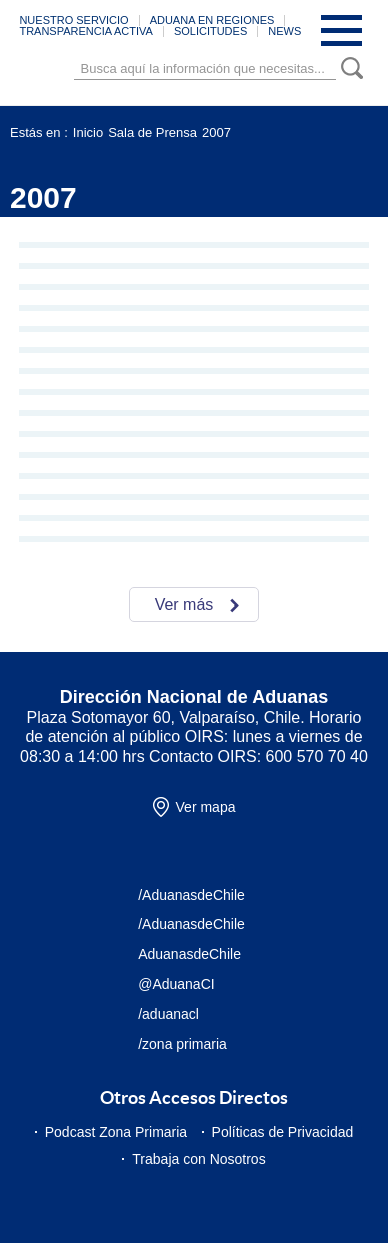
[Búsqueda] (205, 68)
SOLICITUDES (210, 31)
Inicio (88, 132)
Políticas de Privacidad (283, 1132)
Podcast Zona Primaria (116, 1132)
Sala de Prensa (152, 132)
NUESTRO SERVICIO (73, 20)
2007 (216, 132)
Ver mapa (206, 807)
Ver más (184, 604)
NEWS (284, 31)
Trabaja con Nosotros (198, 1159)
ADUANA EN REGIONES (212, 20)
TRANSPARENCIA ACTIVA (85, 31)
